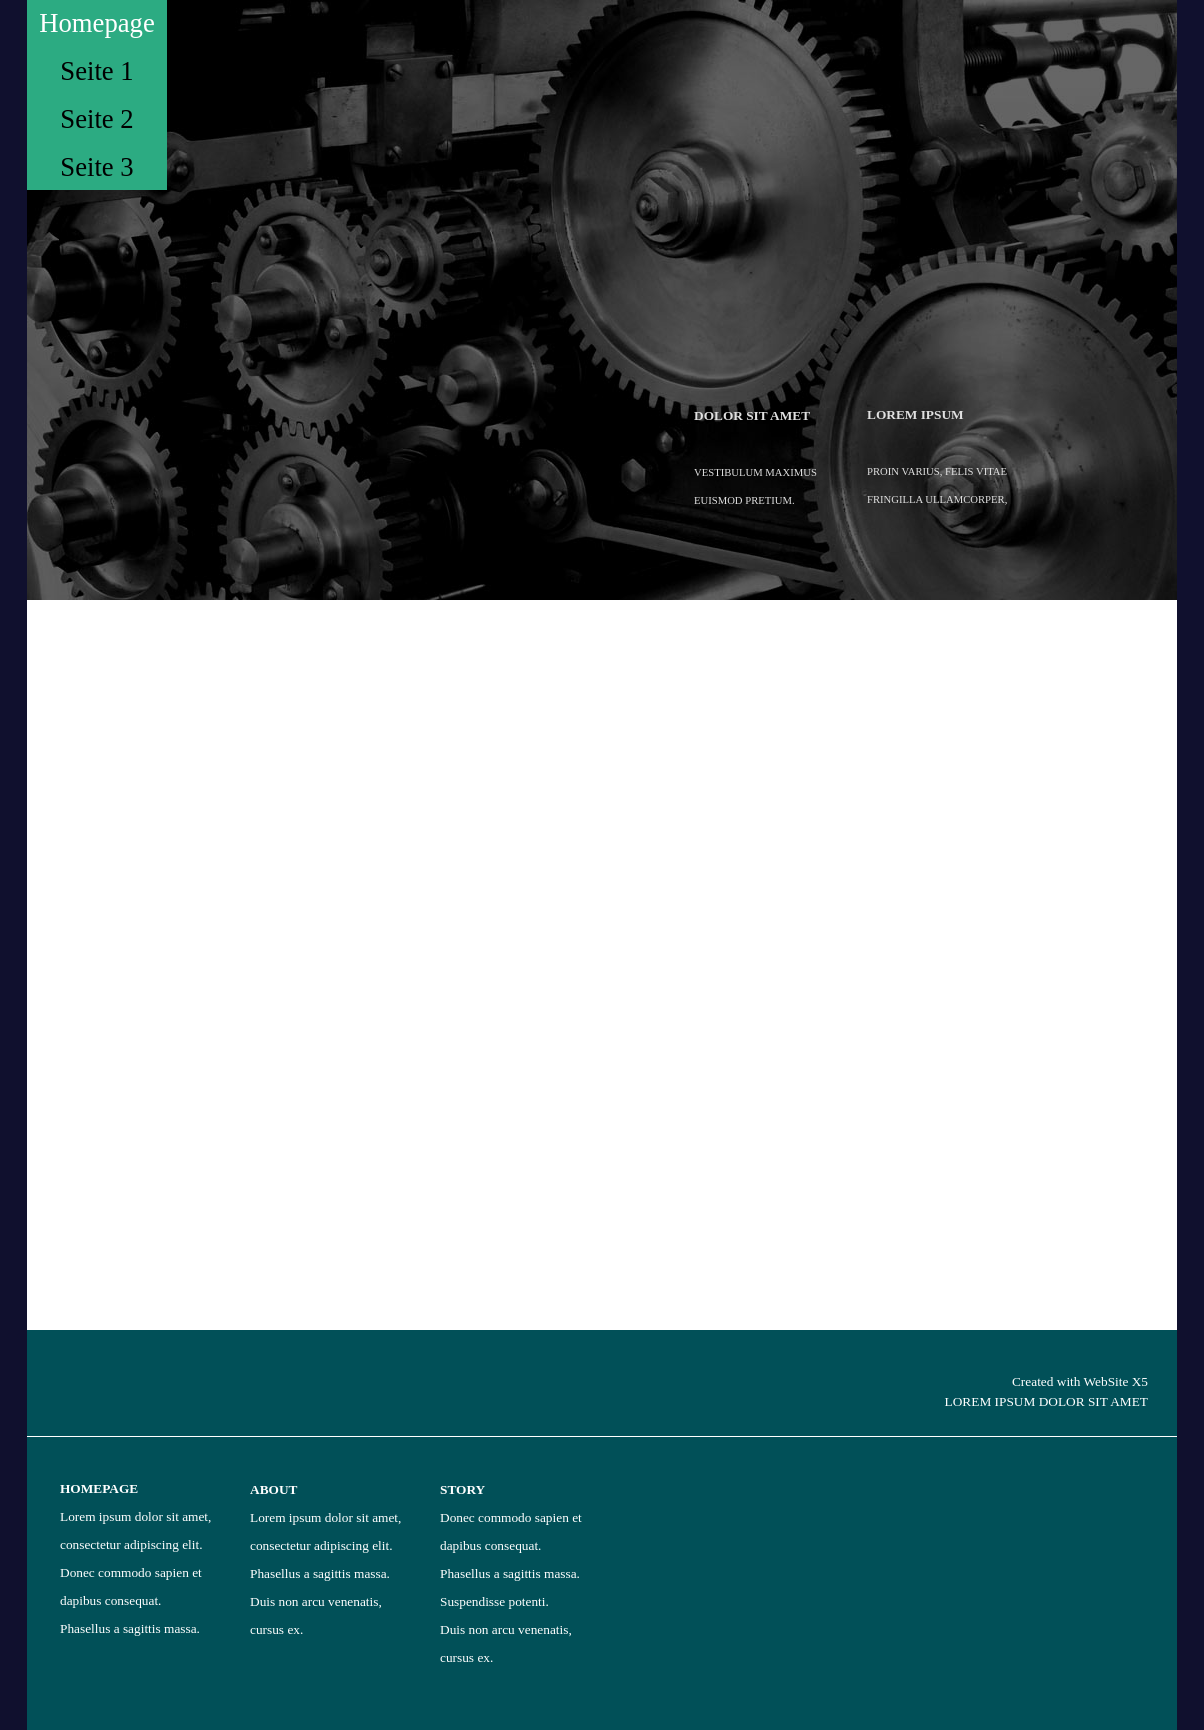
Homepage (96, 23)
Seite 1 (96, 71)
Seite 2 (96, 119)
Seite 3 (96, 167)
